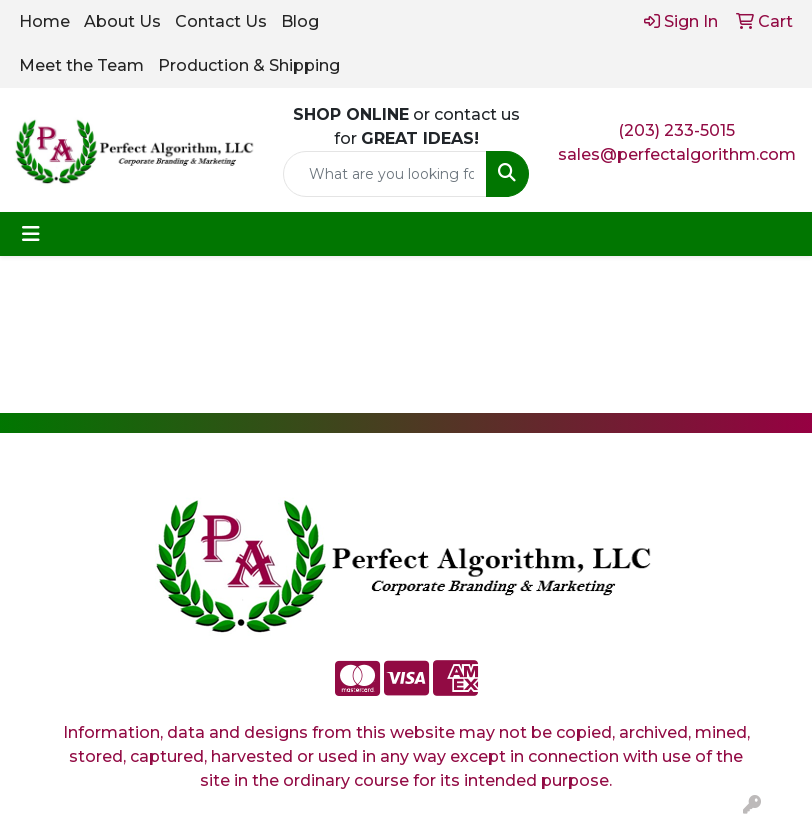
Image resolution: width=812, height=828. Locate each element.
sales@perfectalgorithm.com (677, 154)
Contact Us (221, 21)
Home (44, 21)
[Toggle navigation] (31, 234)
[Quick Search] (385, 174)
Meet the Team (81, 65)
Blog (300, 21)
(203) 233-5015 (676, 130)
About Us (122, 21)
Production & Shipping (249, 65)
